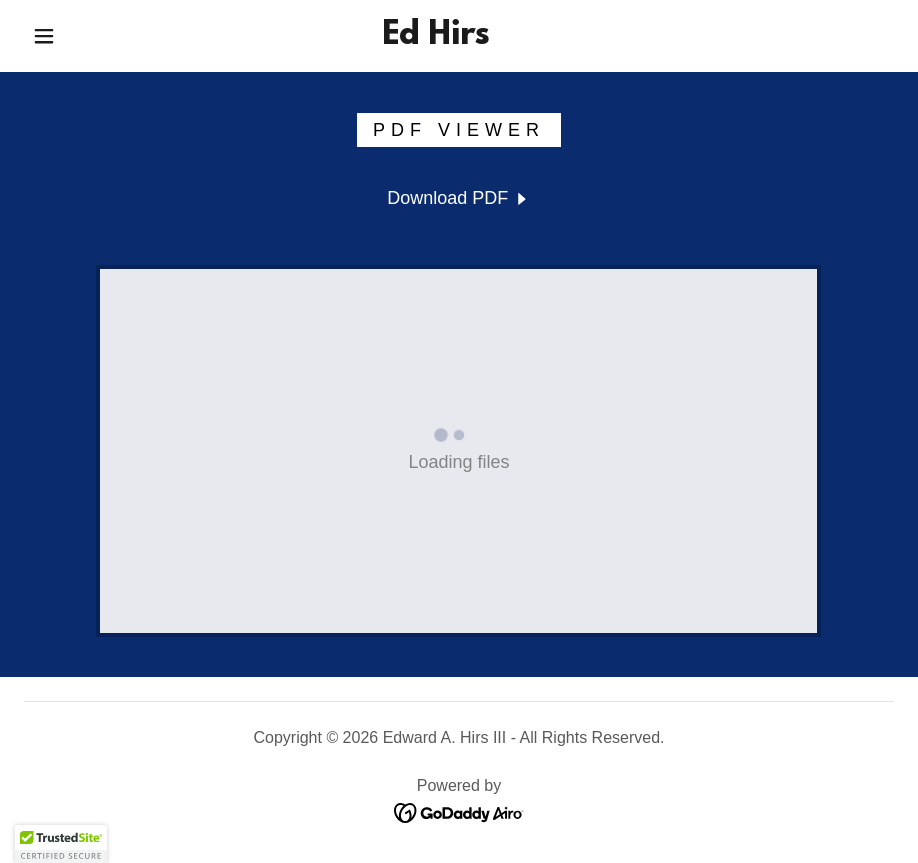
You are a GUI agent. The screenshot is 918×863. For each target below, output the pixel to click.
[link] (435, 38)
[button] (44, 36)
